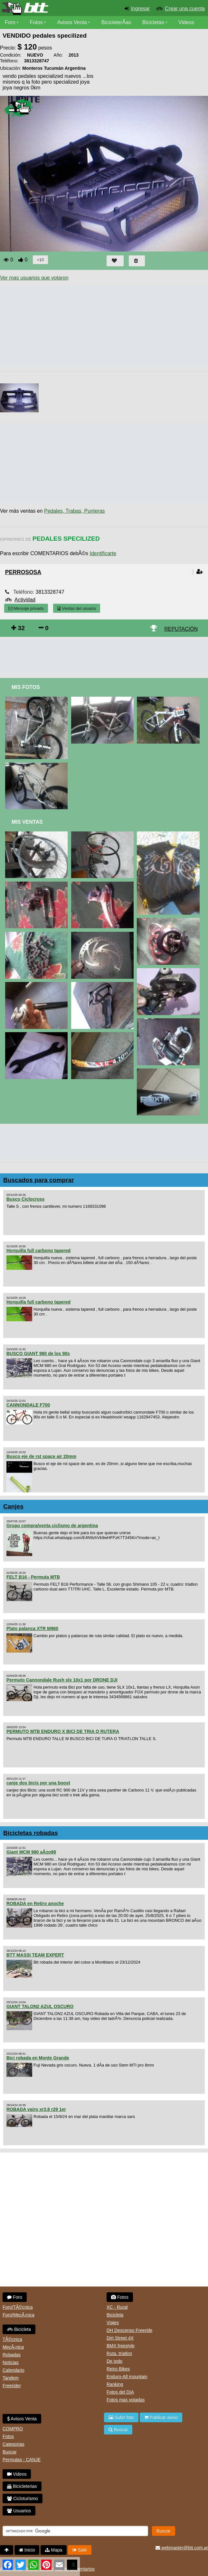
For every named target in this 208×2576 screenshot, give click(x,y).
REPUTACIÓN (181, 629)
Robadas (12, 2354)
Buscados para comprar (38, 1180)
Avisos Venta (72, 22)
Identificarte (103, 553)
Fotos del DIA (120, 2392)
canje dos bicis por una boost (38, 1782)
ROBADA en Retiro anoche (35, 1903)
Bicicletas (153, 22)
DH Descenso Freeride (129, 2330)
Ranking (115, 2384)
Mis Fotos (26, 687)
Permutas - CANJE (22, 2459)
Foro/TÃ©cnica (18, 2307)
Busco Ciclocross (25, 1199)
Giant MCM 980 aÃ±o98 (31, 1852)
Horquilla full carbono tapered (38, 1250)
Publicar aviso (161, 2417)
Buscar (10, 2451)
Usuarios (19, 2510)
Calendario (13, 2370)
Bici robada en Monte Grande (37, 2057)
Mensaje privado (26, 608)
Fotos (36, 22)
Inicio (27, 2550)
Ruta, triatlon (119, 2353)
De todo (114, 2361)
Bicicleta (19, 2329)
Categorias (13, 2444)
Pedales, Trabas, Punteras (74, 511)
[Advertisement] (104, 655)
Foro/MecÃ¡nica (18, 2314)
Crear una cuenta (185, 8)
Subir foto (121, 2417)
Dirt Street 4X (120, 2338)
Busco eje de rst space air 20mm (41, 1456)
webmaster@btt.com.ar (182, 2547)
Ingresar (140, 8)
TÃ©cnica (12, 2339)
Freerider (12, 2385)
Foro (10, 22)
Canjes (13, 1506)
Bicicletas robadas (30, 1832)
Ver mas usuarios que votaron (34, 277)
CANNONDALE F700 (28, 1404)
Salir (79, 2550)
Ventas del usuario (76, 608)
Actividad (24, 599)
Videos (186, 22)
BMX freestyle (121, 2345)
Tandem (11, 2377)
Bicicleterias (22, 2486)
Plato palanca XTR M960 (32, 1628)
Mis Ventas (27, 822)
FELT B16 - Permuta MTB (33, 1577)
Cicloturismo (22, 2498)
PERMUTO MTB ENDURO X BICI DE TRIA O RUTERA (62, 1731)
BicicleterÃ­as (116, 22)
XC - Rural (117, 2307)
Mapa (53, 2550)
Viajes (113, 2322)
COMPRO (13, 2428)
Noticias (11, 2362)
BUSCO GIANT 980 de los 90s (38, 1353)
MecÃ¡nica (13, 2347)
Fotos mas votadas (126, 2399)
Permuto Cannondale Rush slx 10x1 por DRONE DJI (62, 1679)
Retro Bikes (118, 2368)
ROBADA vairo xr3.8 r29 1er (36, 2109)
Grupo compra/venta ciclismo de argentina (52, 1525)
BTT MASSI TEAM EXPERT (35, 1954)
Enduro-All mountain (127, 2376)
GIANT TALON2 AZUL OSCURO (39, 2006)
